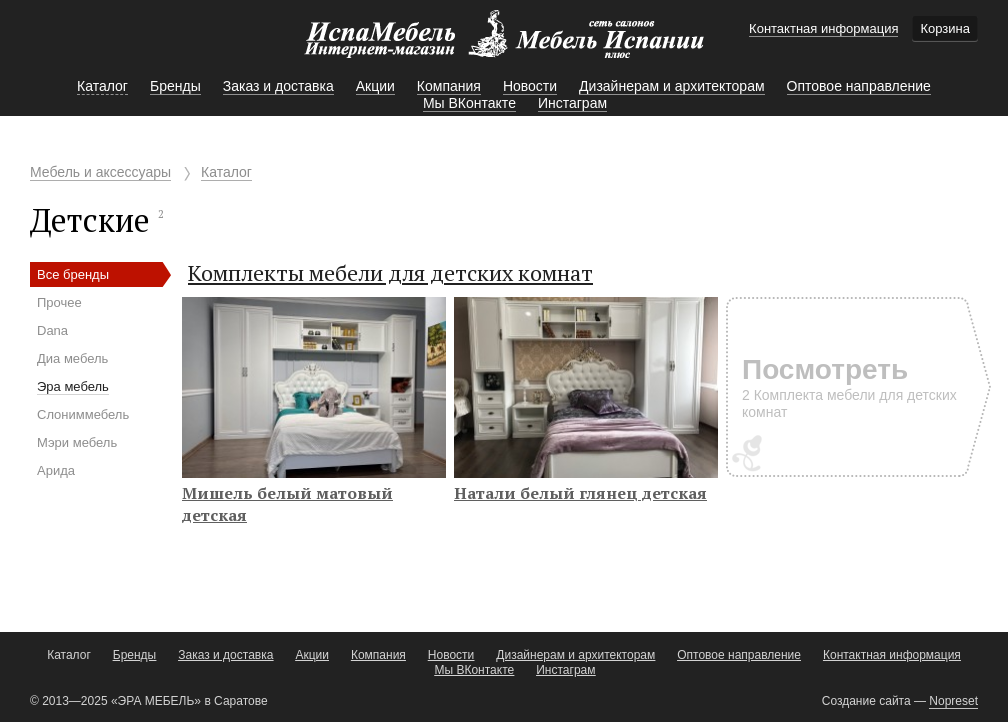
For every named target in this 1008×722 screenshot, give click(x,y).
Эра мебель (73, 386)
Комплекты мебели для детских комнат (390, 272)
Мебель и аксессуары (100, 172)
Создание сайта (866, 701)
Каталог (226, 172)
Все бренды (73, 274)
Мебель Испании (504, 44)
